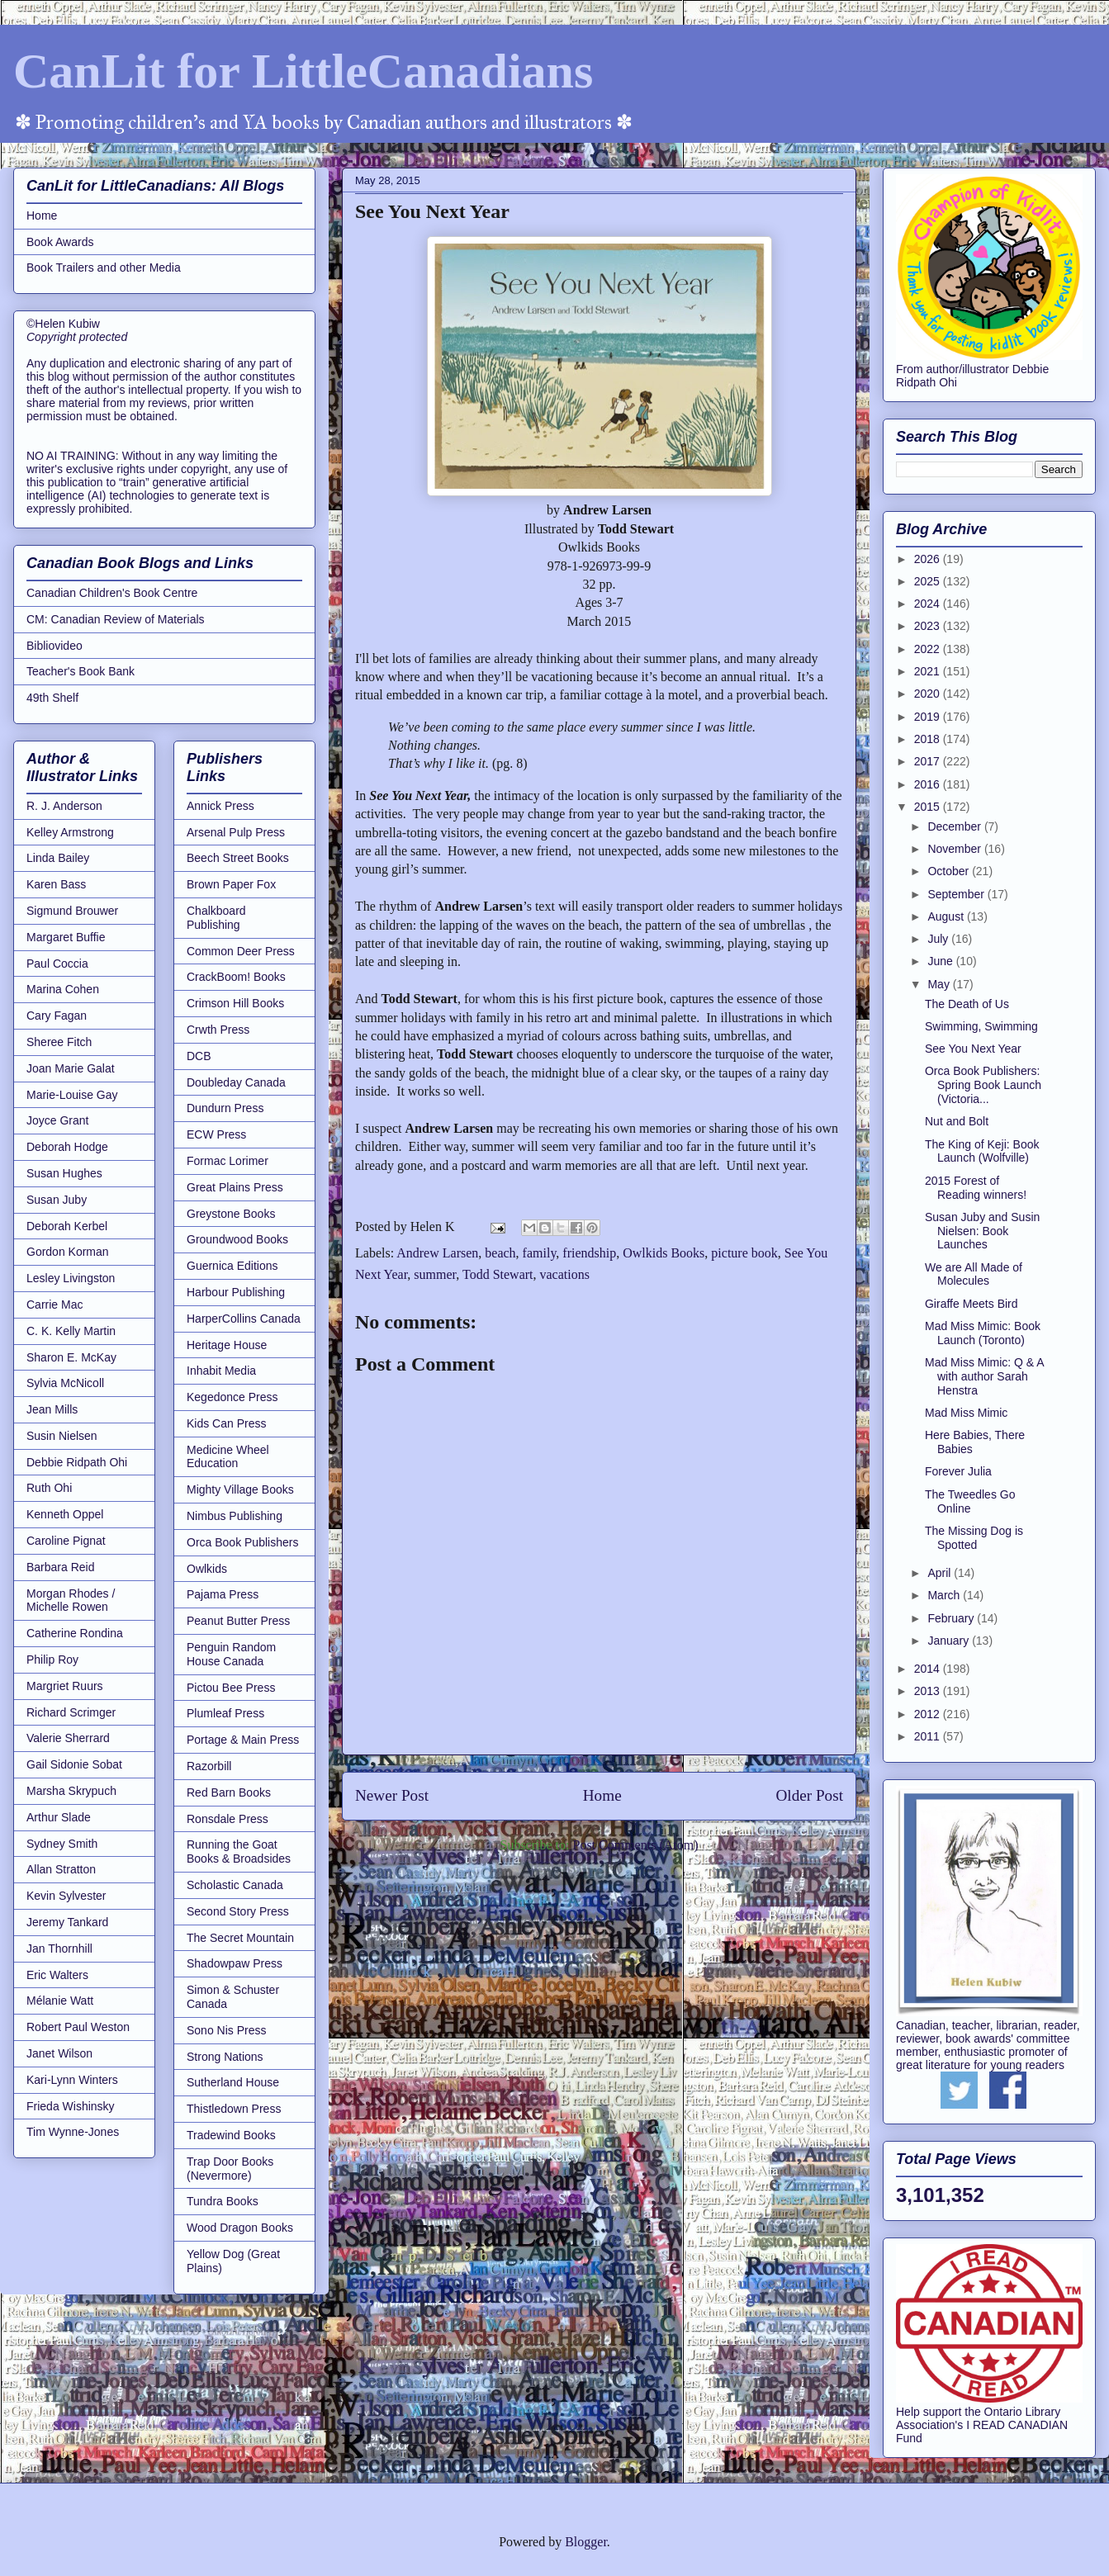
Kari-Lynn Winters (72, 2079)
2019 (928, 716)
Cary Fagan (56, 1015)
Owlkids (207, 1568)
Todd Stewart (497, 1274)
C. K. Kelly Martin (71, 1331)
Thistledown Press (234, 2108)
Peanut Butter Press (238, 1620)
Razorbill (209, 1766)
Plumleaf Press (225, 1713)
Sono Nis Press (226, 2030)
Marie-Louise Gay (72, 1094)
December (955, 826)
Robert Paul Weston (78, 2027)
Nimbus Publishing (234, 1515)
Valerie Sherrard (68, 1738)
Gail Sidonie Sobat (74, 1764)
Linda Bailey (57, 857)
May (939, 984)
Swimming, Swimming (981, 1026)
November (955, 848)
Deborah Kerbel (66, 1226)
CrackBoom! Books (236, 976)
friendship (589, 1253)
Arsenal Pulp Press (236, 832)
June (941, 961)
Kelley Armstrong (70, 832)
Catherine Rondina (74, 1633)
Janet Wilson (59, 2053)
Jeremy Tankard (67, 1922)
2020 (928, 693)
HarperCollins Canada (244, 1318)
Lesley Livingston (70, 1278)
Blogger (586, 2542)
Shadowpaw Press (234, 1963)
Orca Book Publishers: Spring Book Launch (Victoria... (983, 1085)
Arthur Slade (58, 1817)
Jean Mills (52, 1409)
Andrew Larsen (437, 1253)
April (940, 1572)
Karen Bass (56, 884)
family (540, 1253)
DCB (199, 1056)
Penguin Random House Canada (231, 1654)
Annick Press (220, 805)
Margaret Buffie (65, 937)
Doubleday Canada (236, 1082)
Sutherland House (233, 2082)
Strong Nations (225, 2056)
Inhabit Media (221, 1370)
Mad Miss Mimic (966, 1412)
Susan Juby (56, 1199)
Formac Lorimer (227, 1160)
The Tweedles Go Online (970, 1501)
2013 (928, 1691)
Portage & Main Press (243, 1739)
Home (602, 1795)
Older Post (809, 1795)
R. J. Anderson (64, 805)
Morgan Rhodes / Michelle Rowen (70, 1600)
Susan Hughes (64, 1173)
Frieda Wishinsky (70, 2106)
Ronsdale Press (227, 1818)
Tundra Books (222, 2201)
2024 (928, 603)
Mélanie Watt (59, 2000)
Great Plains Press (235, 1187)
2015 (928, 806)
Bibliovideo (54, 645)
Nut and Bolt (956, 1121)
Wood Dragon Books (240, 2227)
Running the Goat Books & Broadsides (239, 1851)
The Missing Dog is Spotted (974, 1537)
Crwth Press (218, 1029)
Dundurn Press (225, 1108)
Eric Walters (57, 1975)
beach (500, 1253)
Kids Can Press (226, 1423)
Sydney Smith (61, 1843)
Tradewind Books (231, 2135)
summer (435, 1274)
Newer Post (392, 1795)
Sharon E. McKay (71, 1357)
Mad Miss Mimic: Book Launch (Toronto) (982, 1333)
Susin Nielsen (61, 1435)
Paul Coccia (57, 963)
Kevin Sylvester (66, 1895)
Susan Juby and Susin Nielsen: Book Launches (982, 1231)
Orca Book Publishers (242, 1542)
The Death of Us (967, 1004)
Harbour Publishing (236, 1292)
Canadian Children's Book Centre (111, 592)
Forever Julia (958, 1471)
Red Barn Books (229, 1792)
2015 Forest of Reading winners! (975, 1187)
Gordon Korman (67, 1251)
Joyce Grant (57, 1120)
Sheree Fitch (59, 1042)
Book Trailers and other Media (103, 267)
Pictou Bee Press (231, 1687)
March (945, 1595)
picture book (744, 1253)
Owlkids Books (663, 1253)
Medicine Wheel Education (228, 1456)
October (949, 871)
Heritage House (227, 1345)
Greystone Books (231, 1213)
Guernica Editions (232, 1265)
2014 (928, 1668)
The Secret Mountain (240, 1937)
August (946, 916)
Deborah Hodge (67, 1146)
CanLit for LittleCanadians (303, 71)
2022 (928, 649)
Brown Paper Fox (231, 884)
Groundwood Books (237, 1239)
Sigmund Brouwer (72, 910)
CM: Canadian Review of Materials (115, 619)
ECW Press (216, 1134)
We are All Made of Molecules (973, 1274)
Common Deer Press (241, 951)
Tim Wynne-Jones (72, 2131)
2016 (928, 784)
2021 (928, 671)
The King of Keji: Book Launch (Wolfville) (982, 1151)
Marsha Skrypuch (71, 1790)
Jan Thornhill (59, 1948)
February (952, 1618)
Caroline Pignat (66, 1540)
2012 (928, 1714)
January (949, 1640)
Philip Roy (52, 1659)
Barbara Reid (60, 1567)
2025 (928, 581)
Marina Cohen (62, 989)
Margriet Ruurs (64, 1686)
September (957, 894)
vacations (565, 1274)
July (939, 938)
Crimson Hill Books (235, 1003)
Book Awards (59, 242)
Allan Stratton (61, 1869)
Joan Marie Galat (70, 1068)
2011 (928, 1736)
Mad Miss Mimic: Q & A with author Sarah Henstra (984, 1376)
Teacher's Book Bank (80, 671)
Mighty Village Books (240, 1489)
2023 (928, 625)
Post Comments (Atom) (635, 1845)
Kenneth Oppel (64, 1514)
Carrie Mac (54, 1304)
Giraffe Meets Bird (971, 1303)
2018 (928, 739)
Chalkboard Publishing (216, 917)
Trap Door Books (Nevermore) (230, 2168)
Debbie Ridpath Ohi (76, 1462)
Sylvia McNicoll (65, 1383)
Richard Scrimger (71, 1712)
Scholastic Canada (235, 1885)
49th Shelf (52, 697)
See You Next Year (973, 1048)
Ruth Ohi (49, 1487)
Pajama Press (222, 1594)
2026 (928, 559)
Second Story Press (238, 1911)
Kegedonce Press (232, 1397)
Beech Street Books (238, 857)
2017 (928, 761)
